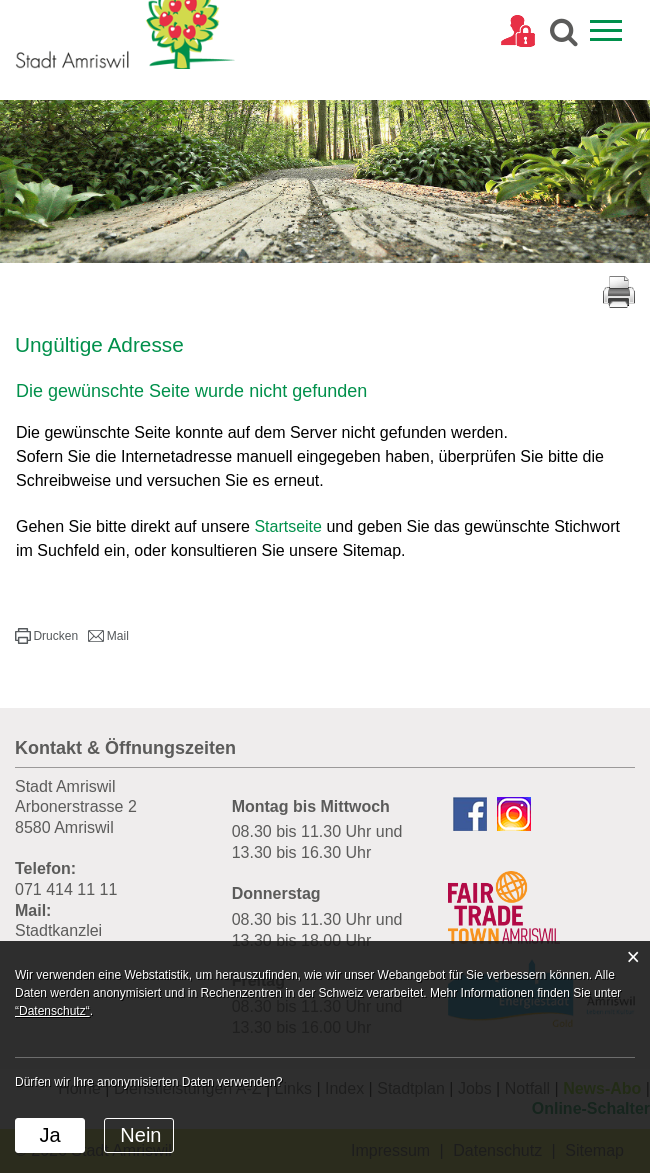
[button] (46, 636)
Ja (49, 1135)
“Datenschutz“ (52, 1011)
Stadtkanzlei (58, 930)
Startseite (288, 526)
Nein (140, 1135)
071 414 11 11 (66, 889)
